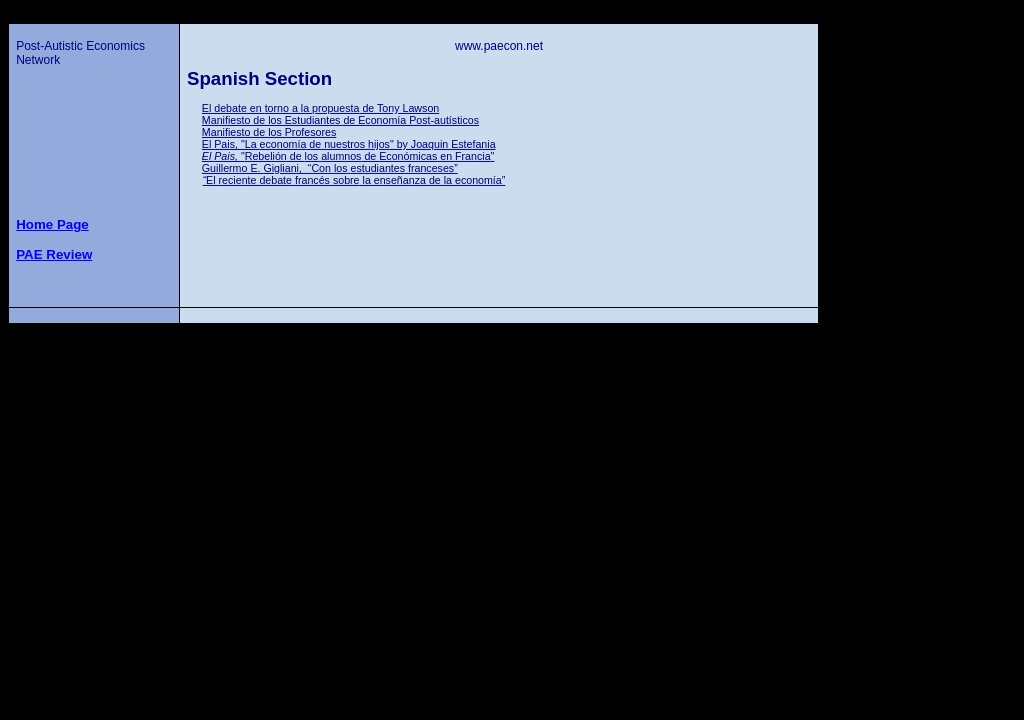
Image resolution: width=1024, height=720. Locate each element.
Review (54, 254)
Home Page (52, 224)
